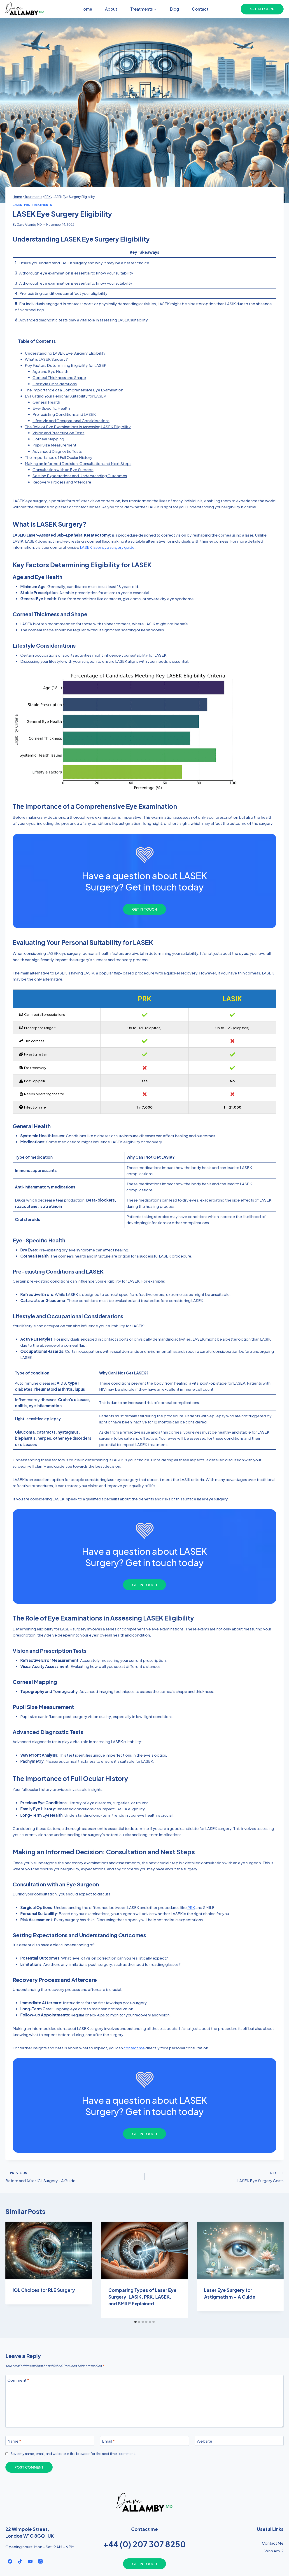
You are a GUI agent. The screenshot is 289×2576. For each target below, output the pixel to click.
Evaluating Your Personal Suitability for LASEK (65, 395)
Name (14, 2441)
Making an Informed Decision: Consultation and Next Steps (78, 463)
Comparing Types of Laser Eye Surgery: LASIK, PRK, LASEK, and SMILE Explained (142, 2296)
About (111, 9)
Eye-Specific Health (51, 408)
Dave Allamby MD (29, 224)
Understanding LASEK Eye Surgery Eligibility (65, 353)
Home (86, 9)
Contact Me (273, 2543)
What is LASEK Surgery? (46, 359)
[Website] (239, 2441)
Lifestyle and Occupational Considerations (71, 420)
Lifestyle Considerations (55, 383)
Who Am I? (274, 2550)
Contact (200, 9)
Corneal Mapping (48, 438)
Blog (174, 9)
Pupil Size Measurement (54, 444)
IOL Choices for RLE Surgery (44, 2290)
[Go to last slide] (12, 2270)
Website (204, 2441)
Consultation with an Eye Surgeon (63, 469)
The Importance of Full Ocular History (58, 457)
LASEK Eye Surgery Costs (216, 2176)
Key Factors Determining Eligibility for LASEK (65, 365)
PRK (27, 205)
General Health (46, 402)
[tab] (135, 2322)
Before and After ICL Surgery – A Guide (73, 2176)
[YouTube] (30, 2561)
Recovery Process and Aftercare (62, 481)
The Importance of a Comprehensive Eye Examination (74, 389)
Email (108, 2441)
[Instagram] (40, 2561)
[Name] (49, 2441)
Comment (18, 2380)
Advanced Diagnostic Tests (57, 451)
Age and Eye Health (50, 371)
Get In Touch (262, 9)
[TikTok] (20, 2561)
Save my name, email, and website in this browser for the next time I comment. (73, 2453)
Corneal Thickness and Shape (59, 377)
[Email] (144, 2441)
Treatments (42, 205)
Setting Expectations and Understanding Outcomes (80, 475)
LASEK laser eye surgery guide (107, 547)
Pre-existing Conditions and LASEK (64, 414)
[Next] (276, 2270)
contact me (134, 2047)
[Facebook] (9, 2561)
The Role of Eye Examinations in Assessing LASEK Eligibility (78, 426)
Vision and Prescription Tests (58, 432)
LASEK (17, 205)
